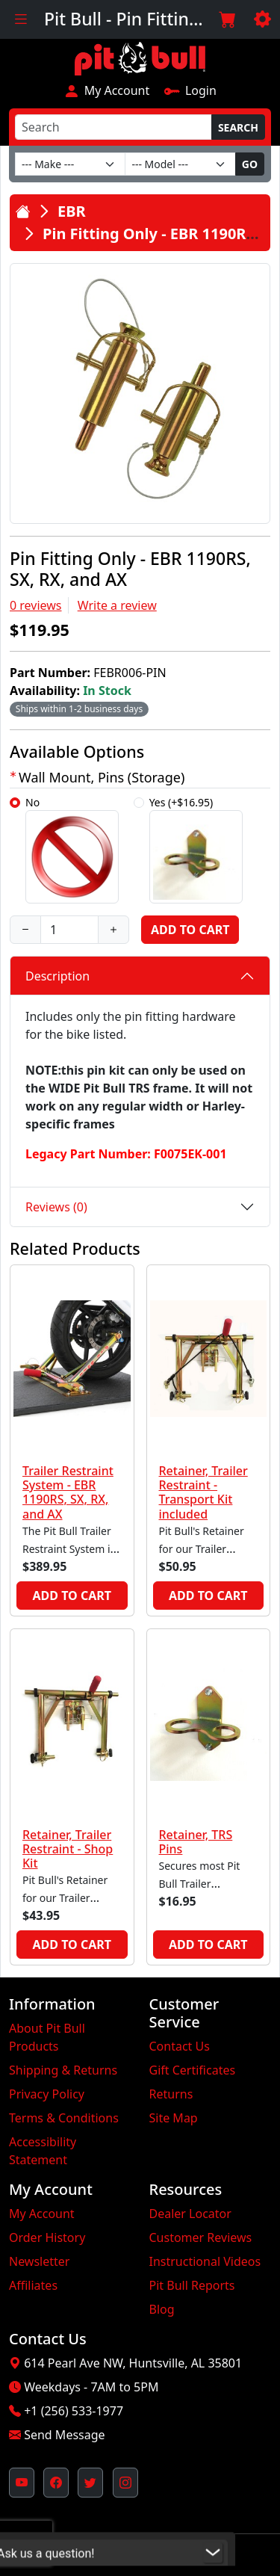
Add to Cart (190, 929)
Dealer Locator (190, 2213)
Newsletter (39, 2261)
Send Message (64, 2435)
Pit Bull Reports (192, 2285)
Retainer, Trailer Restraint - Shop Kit (67, 1848)
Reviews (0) (56, 1207)
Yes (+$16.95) (196, 849)
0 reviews (36, 605)
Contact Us (179, 2046)
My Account (106, 90)
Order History (47, 2237)
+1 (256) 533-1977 (73, 2411)
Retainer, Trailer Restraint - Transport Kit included (203, 1492)
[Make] (70, 164)
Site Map (173, 2118)
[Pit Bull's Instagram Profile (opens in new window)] (125, 2483)
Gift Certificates (192, 2070)
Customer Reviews (200, 2237)
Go (250, 164)
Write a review (117, 605)
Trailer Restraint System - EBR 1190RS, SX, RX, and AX (67, 1492)
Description (57, 976)
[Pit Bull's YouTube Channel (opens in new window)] (21, 2483)
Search (238, 127)
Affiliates (33, 2285)
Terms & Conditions (64, 2118)
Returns (171, 2094)
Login (190, 90)
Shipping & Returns (63, 2070)
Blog (162, 2309)
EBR (71, 211)
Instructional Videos (205, 2261)
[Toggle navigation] (20, 19)
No (72, 849)
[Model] (180, 164)
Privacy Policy (46, 2094)
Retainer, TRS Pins (196, 1841)
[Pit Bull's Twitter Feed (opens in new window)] (90, 2483)
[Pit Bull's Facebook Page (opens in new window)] (56, 2483)
